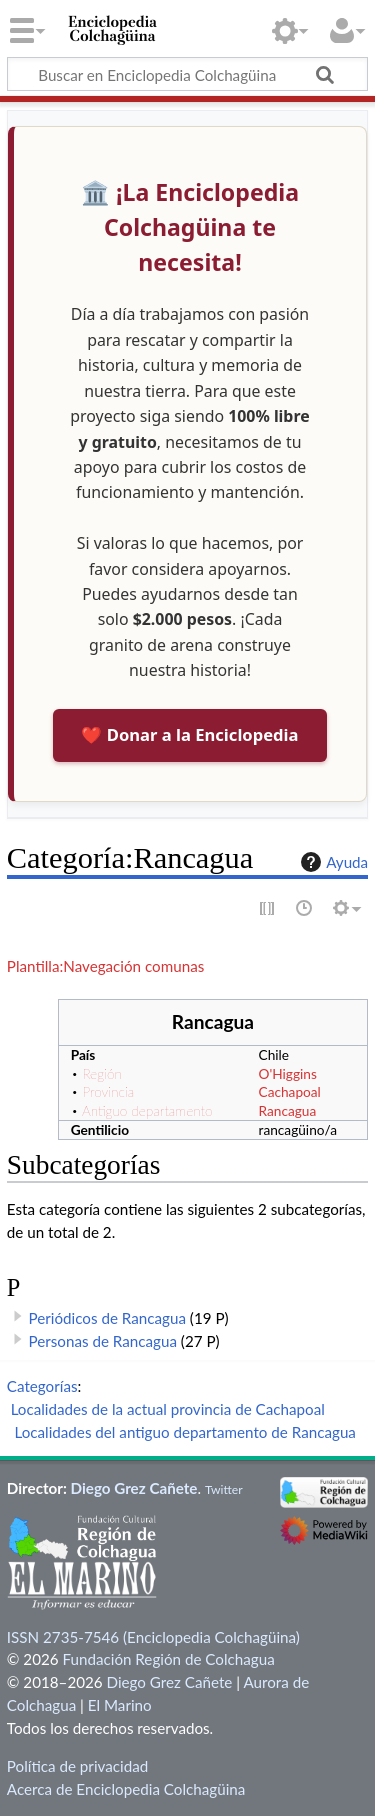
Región (101, 1073)
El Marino (120, 1705)
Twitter (224, 1489)
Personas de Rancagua (103, 1341)
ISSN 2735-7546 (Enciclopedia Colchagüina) (153, 1637)
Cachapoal (290, 1091)
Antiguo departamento (147, 1110)
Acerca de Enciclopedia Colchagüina (126, 1789)
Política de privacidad (77, 1766)
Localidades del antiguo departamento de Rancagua (185, 1432)
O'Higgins (288, 1073)
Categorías (42, 1386)
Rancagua (288, 1110)
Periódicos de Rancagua (107, 1318)
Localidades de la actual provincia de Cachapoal (168, 1409)
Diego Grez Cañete (134, 1488)
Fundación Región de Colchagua (168, 1659)
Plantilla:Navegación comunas (105, 966)
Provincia (108, 1091)
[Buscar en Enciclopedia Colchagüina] (187, 74)
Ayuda (332, 862)
